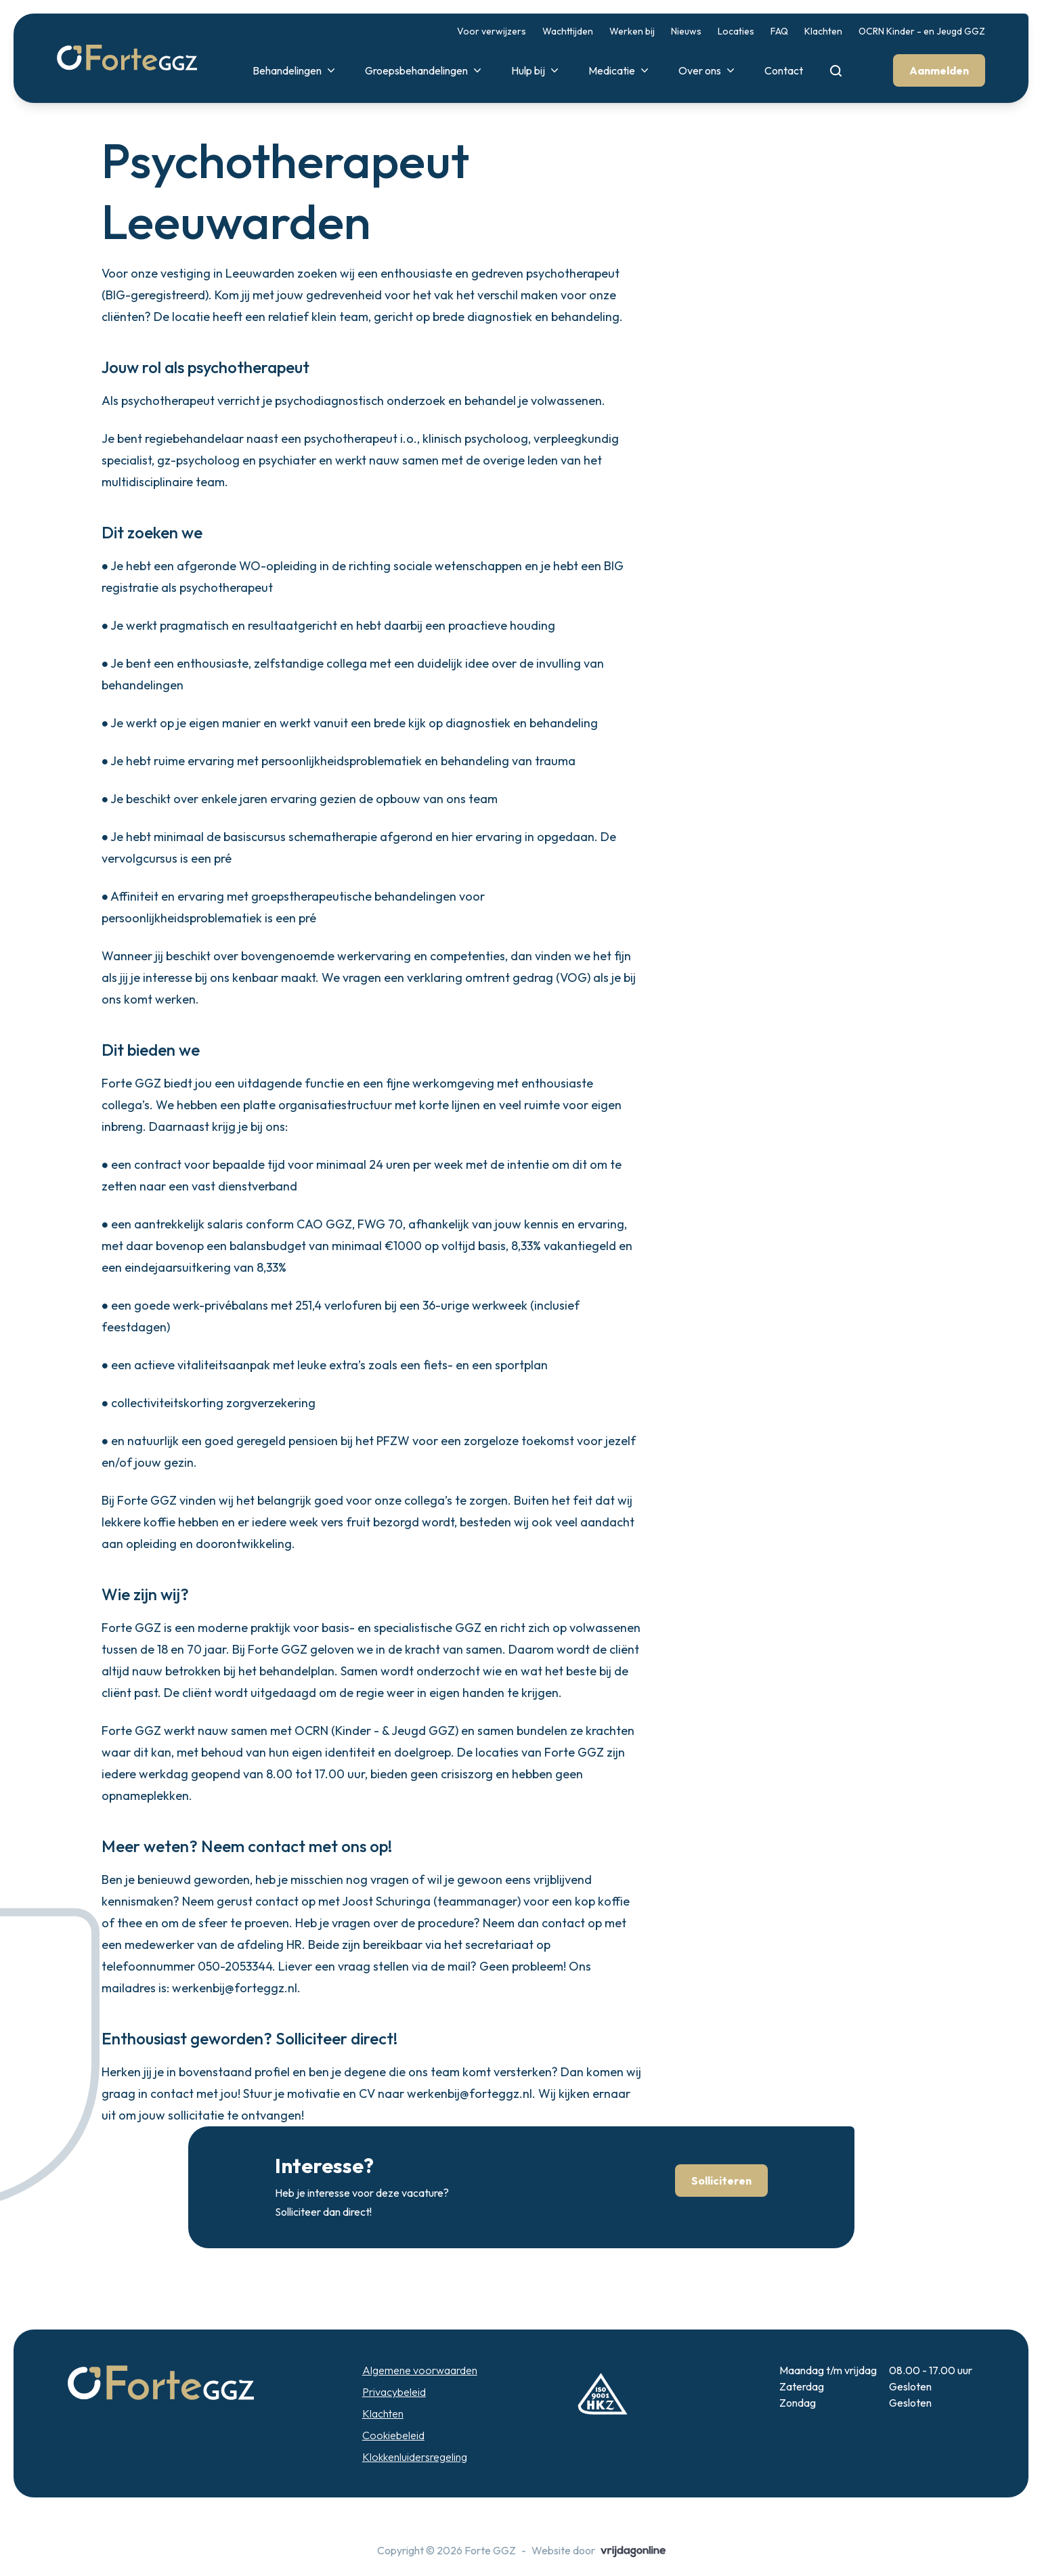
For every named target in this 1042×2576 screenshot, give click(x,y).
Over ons (707, 70)
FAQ (779, 31)
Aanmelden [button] (939, 70)
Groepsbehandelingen (424, 70)
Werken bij (632, 31)
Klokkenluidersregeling (414, 2457)
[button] (127, 58)
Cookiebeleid (393, 2435)
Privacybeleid (394, 2392)
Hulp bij (536, 70)
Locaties (736, 31)
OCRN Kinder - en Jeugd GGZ (922, 31)
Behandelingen (295, 70)
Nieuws (686, 31)
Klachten (823, 31)
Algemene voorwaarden (419, 2370)
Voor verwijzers (491, 31)
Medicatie (619, 70)
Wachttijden (567, 31)
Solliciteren (721, 2180)
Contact (783, 70)
